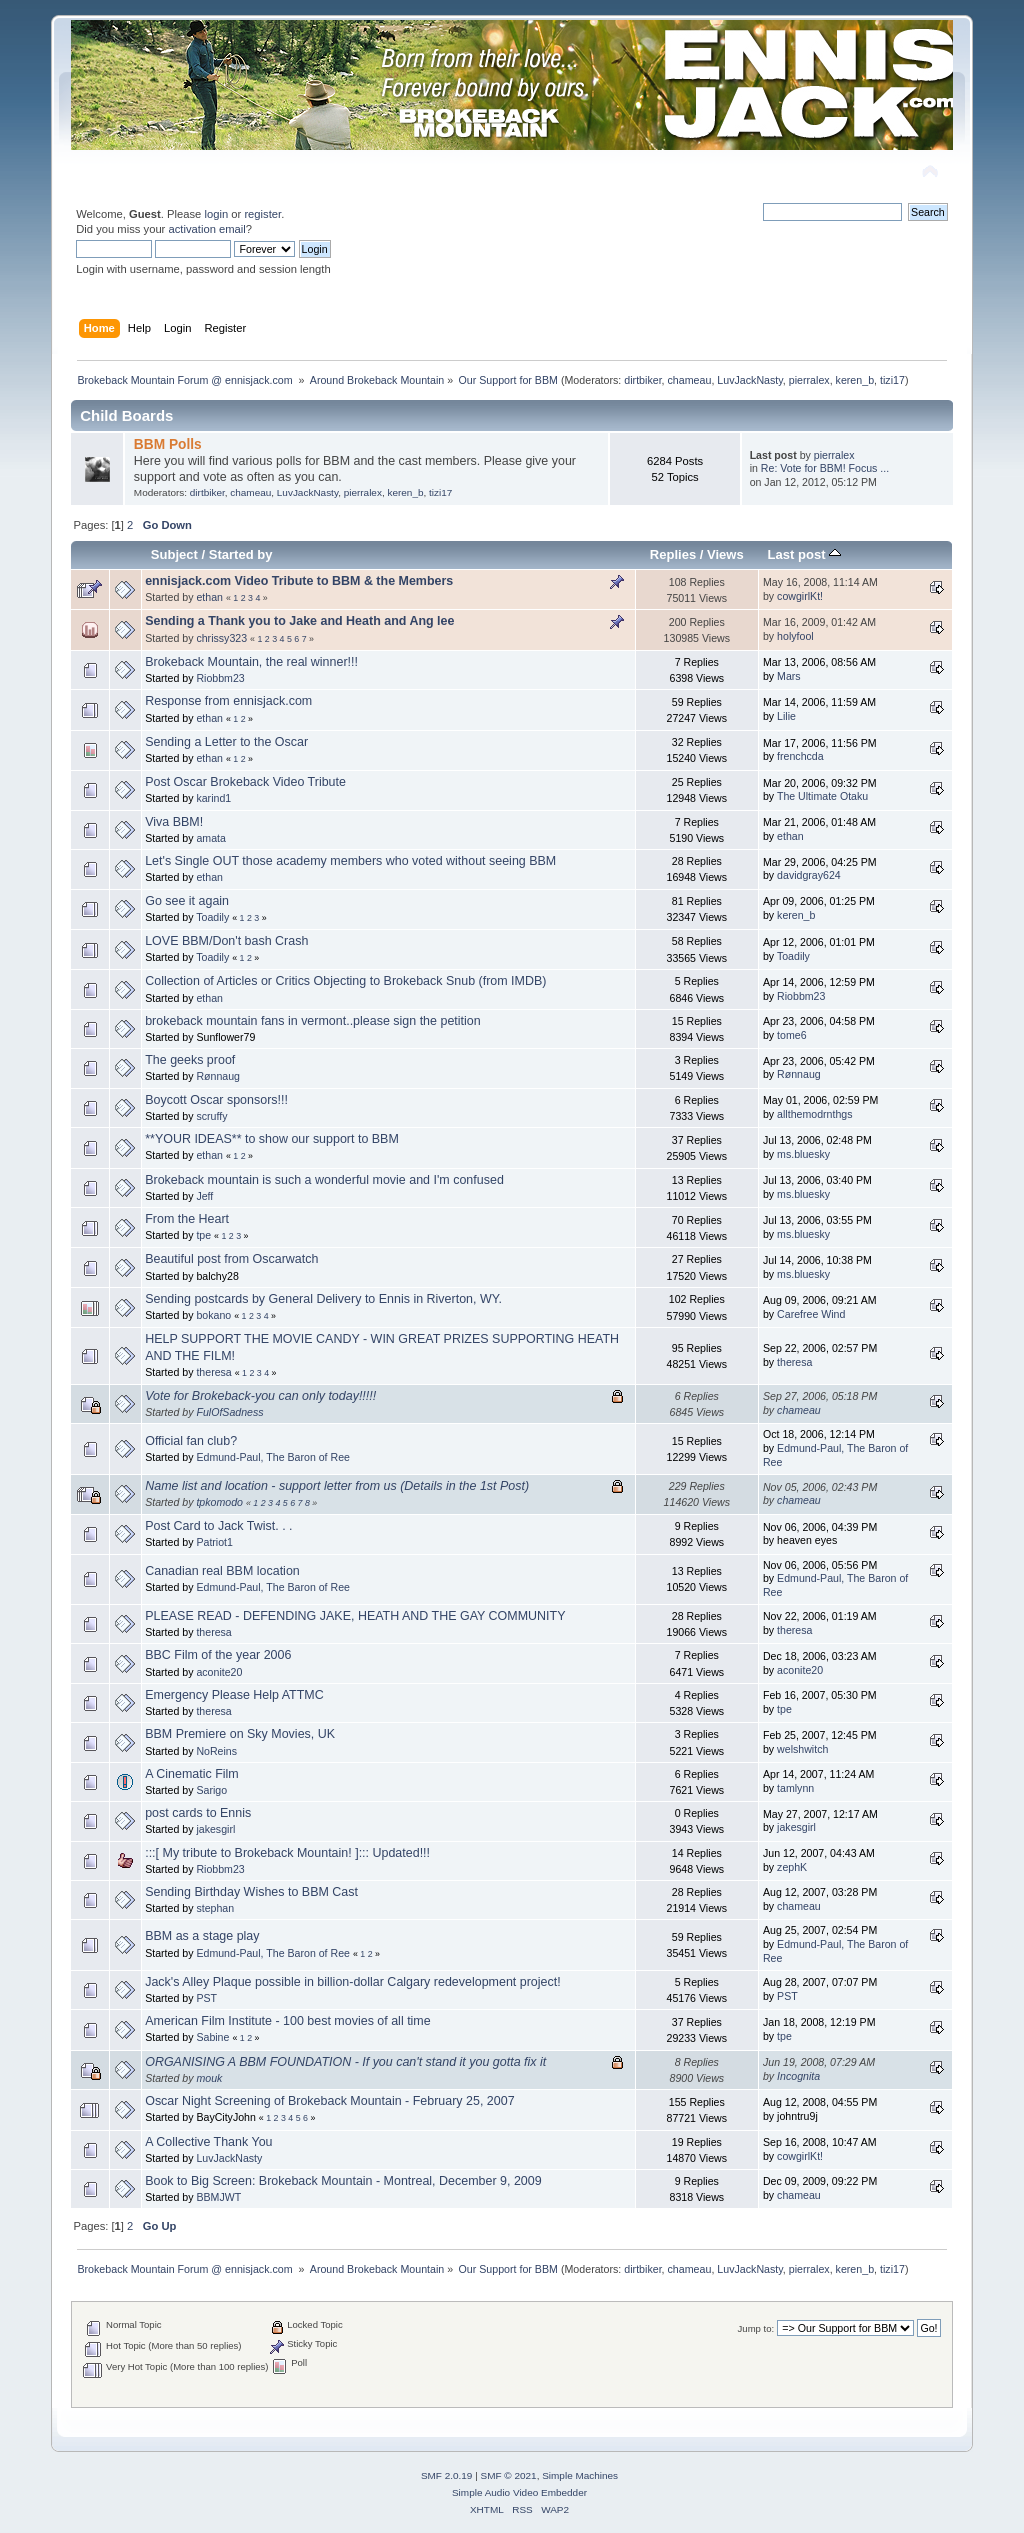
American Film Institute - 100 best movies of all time (288, 2021)
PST (206, 1998)
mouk (209, 2078)
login (216, 214)
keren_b (855, 380)
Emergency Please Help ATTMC (234, 1695)
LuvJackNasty (750, 380)
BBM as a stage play (202, 1936)
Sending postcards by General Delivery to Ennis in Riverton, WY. (323, 1299)
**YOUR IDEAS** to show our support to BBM (272, 1139)
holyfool (795, 636)
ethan (209, 597)
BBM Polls (168, 444)
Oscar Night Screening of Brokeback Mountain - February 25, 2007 (329, 2101)
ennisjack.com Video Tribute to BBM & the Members (299, 581)
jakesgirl (215, 1829)
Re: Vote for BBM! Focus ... (825, 468)
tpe (203, 1235)
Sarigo (211, 1790)
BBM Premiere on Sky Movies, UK (240, 1734)
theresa (213, 1372)
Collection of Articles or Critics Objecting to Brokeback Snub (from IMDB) (345, 981)
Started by (241, 554)
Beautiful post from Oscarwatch (231, 1259)
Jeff (204, 1196)
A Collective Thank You (208, 2142)
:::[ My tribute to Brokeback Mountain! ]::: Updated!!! (287, 1853)
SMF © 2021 (509, 2475)
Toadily (212, 917)
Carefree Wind (811, 1314)
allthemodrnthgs (814, 1114)
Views (725, 554)
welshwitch (802, 1749)
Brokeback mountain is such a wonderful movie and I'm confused (324, 1180)
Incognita (798, 2076)
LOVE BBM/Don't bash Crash (226, 941)
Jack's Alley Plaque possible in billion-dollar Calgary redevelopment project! (352, 1982)
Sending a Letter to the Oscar (226, 742)
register (262, 214)
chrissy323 (221, 638)
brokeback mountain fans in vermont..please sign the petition (312, 1021)
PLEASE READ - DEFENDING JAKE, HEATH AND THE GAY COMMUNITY (355, 1616)
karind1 (213, 798)
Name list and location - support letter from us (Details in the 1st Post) (337, 1486)
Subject (174, 554)
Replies (673, 554)
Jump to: (756, 2328)
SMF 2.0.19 (447, 2475)
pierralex (809, 380)
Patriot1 (214, 1542)
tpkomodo (219, 1502)
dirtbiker (642, 380)
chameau (690, 380)
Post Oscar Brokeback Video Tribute (245, 782)
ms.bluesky (803, 1154)
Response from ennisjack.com (228, 701)
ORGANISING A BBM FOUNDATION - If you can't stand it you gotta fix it (345, 2062)
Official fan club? (191, 1441)
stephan (215, 1908)
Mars (789, 676)
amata (210, 838)
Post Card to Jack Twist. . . (218, 1526)
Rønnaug (218, 1076)
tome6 (791, 1035)
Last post (805, 554)
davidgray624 (809, 875)
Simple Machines (580, 2475)
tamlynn (795, 1788)
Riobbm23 (220, 678)
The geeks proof (190, 1060)
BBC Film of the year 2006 (218, 1655)
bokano (213, 1315)
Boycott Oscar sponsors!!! (216, 1100)
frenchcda (800, 756)
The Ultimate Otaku (822, 796)
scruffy (211, 1116)
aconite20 (219, 1672)
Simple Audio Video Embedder (519, 2492)
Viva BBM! (174, 822)
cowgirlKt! (800, 596)
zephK (792, 1867)
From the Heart (187, 1219)
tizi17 (892, 380)
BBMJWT (218, 2197)
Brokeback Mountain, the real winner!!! (251, 662)
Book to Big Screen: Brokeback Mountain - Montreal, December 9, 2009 (343, 2181)
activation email (206, 229)
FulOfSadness (229, 1412)
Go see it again (187, 901)
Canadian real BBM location (222, 1571)
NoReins (216, 1751)
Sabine (212, 2037)
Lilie (786, 716)
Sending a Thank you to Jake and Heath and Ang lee (299, 621)
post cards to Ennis (198, 1813)
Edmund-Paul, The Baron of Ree (273, 1457)
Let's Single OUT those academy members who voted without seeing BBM (350, 861)
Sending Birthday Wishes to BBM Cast (251, 1892)
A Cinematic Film (192, 1774)
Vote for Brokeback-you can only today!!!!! (260, 1396)
